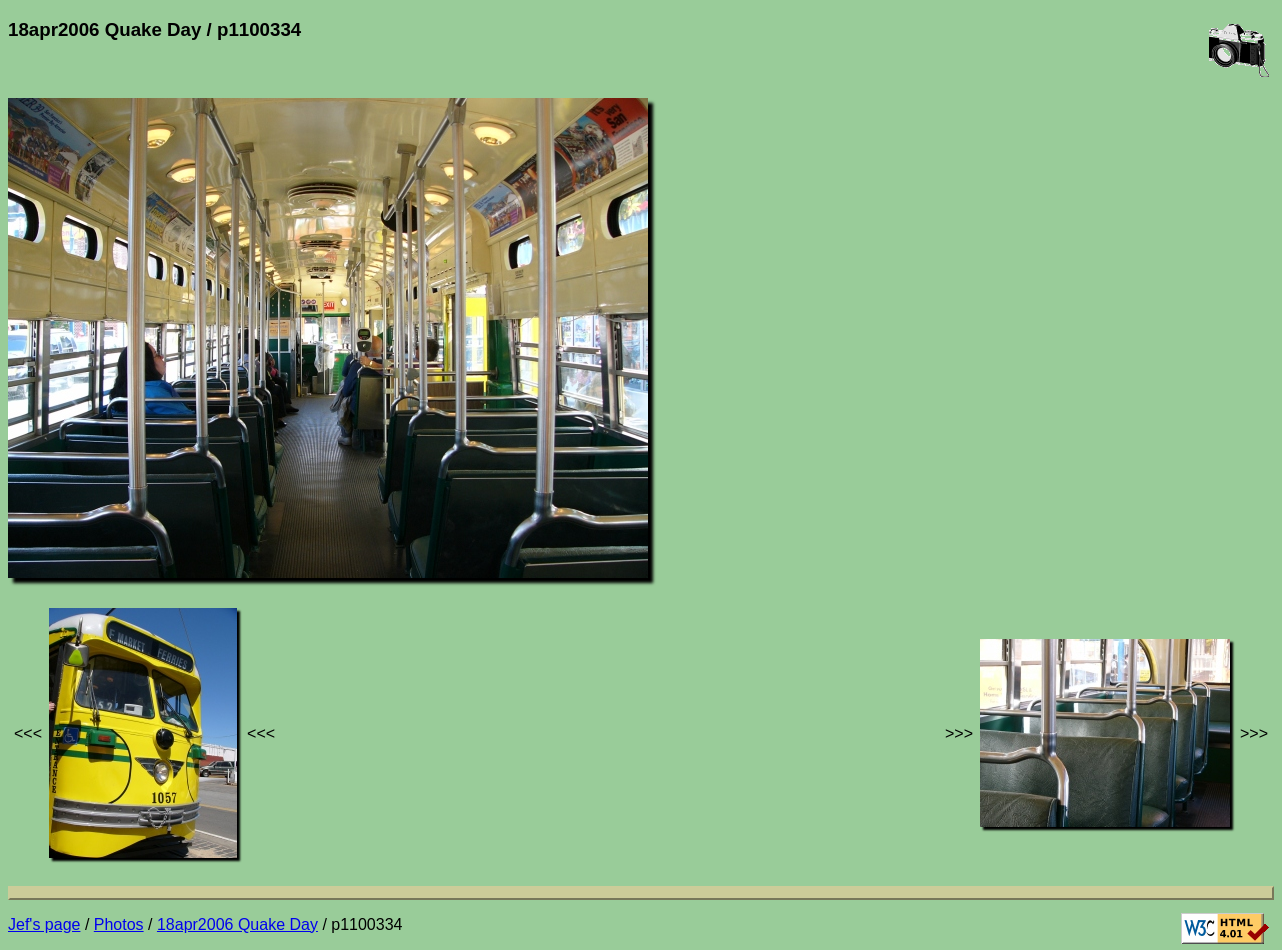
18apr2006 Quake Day (237, 924)
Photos (119, 924)
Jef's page (44, 924)
